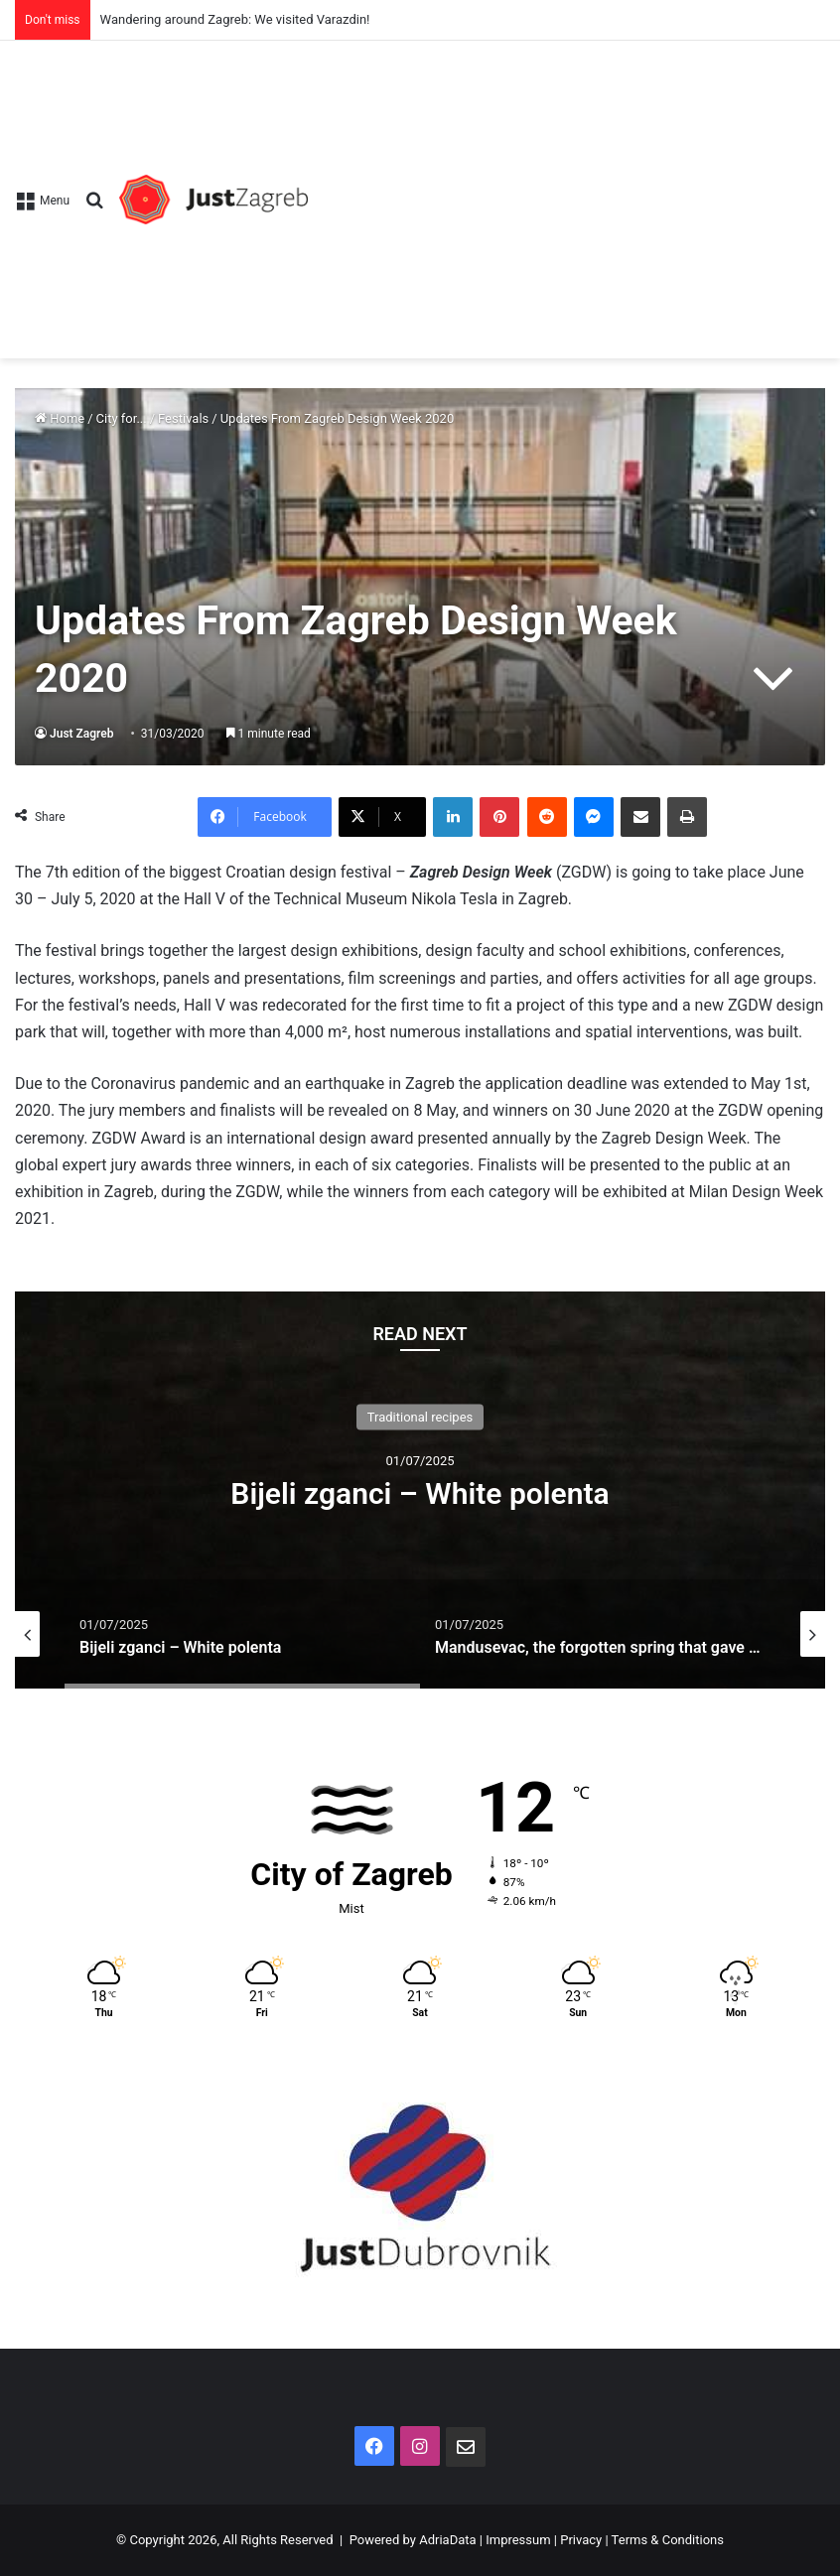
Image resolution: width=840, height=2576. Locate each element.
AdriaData (447, 2539)
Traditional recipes (420, 1416)
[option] (420, 1490)
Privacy (581, 2539)
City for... (121, 418)
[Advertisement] (566, 190)
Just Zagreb (82, 734)
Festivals (183, 418)
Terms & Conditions (668, 2539)
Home (59, 418)
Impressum (518, 2539)
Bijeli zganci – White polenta (419, 1492)
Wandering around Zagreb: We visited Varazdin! (235, 19)
